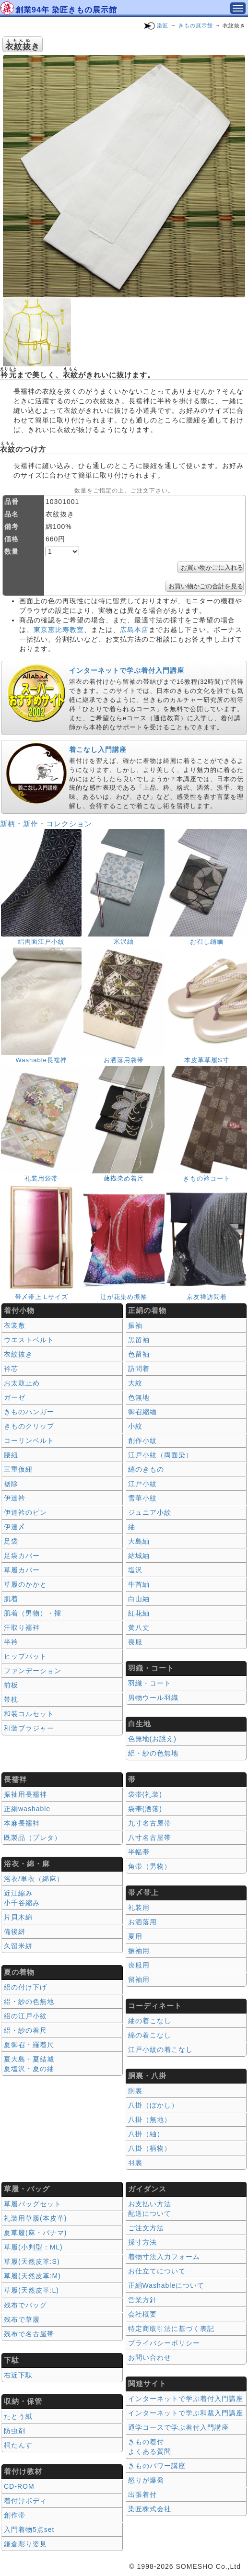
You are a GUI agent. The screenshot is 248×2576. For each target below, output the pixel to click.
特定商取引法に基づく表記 (171, 2328)
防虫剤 (14, 2431)
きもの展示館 (195, 25)
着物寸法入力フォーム (164, 2256)
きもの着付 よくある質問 (149, 2446)
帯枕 (11, 1699)
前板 (11, 1685)
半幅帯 (139, 1852)
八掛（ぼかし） (153, 2105)
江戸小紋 (142, 1483)
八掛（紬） (146, 2134)
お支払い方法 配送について (149, 2208)
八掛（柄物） (149, 2148)
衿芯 (11, 1368)
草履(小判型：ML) (33, 2247)
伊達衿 (14, 1498)
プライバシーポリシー (164, 2343)
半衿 (11, 1642)
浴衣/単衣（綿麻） (34, 1879)
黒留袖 (139, 1340)
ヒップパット (25, 1656)
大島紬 (139, 1541)
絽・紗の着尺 (25, 2030)
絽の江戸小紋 (25, 2016)
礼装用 (139, 1907)
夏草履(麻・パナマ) (35, 2232)
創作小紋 (142, 1440)
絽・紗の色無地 (153, 1753)
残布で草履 (22, 2319)
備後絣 (14, 1931)
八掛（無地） (149, 2119)
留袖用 (139, 1979)
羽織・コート (149, 1683)
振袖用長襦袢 (25, 1794)
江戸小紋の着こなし (160, 2049)
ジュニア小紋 (149, 1512)
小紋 (135, 1426)
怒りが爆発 (146, 2480)
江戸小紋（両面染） (160, 1455)
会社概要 (142, 2314)
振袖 (135, 1325)
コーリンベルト (29, 1440)
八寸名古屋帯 (149, 1837)
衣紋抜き (18, 1354)
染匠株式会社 (149, 2509)
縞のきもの (146, 1469)
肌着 (11, 1599)
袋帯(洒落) (145, 1809)
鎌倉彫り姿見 (25, 2544)
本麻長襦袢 (22, 1823)
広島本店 (134, 629)
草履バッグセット (32, 2204)
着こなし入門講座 (98, 749)
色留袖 (139, 1354)
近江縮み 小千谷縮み (22, 1898)
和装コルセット (29, 1714)
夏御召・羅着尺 (29, 2045)
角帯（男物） (149, 1866)
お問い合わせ (149, 2357)
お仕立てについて (157, 2271)
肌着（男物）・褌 (32, 1613)
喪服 (135, 1642)
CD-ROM (19, 2486)
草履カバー (22, 1570)
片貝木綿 (18, 1917)
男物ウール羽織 (153, 1697)
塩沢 (135, 1570)
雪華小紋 (142, 1498)
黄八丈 (139, 1627)
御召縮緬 (142, 1412)
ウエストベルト (29, 1340)
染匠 (162, 25)
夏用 (135, 1936)
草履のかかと (25, 1584)
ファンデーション (32, 1670)
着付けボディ (25, 2501)
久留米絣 (18, 1946)
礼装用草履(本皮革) (35, 2218)
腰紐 (11, 1455)
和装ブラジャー (29, 1728)
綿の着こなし (149, 2035)
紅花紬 (139, 1613)
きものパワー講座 (157, 2466)
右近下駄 (18, 2375)
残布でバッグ (25, 2305)
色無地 (139, 1397)
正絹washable (27, 1809)
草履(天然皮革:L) (31, 2290)
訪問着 (139, 1368)
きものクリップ (29, 1426)
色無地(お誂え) (152, 1739)
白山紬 (139, 1599)
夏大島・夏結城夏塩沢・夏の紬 (29, 2064)
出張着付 (142, 2494)
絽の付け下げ (25, 1987)
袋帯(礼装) (145, 1794)
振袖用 (139, 1951)
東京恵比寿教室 (59, 629)
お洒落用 (142, 1922)
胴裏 (135, 2091)
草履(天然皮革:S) (32, 2261)
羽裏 (135, 2162)
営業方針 (142, 2300)
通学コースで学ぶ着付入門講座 (178, 2427)
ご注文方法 (146, 2228)
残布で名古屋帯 (29, 2334)
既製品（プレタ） (32, 1837)
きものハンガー (29, 1412)
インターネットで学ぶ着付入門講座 (126, 670)
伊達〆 (14, 1527)
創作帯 (14, 2515)
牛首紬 (139, 1584)
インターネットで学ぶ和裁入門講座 (185, 2413)
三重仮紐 (18, 1469)
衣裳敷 (14, 1325)
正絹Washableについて (166, 2285)
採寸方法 (142, 2242)
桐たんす (18, 2445)
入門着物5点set (29, 2529)
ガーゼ (14, 1397)
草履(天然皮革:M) (32, 2276)
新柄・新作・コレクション (46, 824)
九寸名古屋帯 (149, 1823)
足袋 (11, 1541)
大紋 (135, 1383)
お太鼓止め (22, 1383)
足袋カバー (22, 1555)
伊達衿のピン (25, 1512)
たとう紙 (18, 2416)
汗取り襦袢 (22, 1627)
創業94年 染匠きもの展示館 (66, 10)
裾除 (11, 1483)
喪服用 (139, 1965)
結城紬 (139, 1555)
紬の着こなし (149, 2021)
